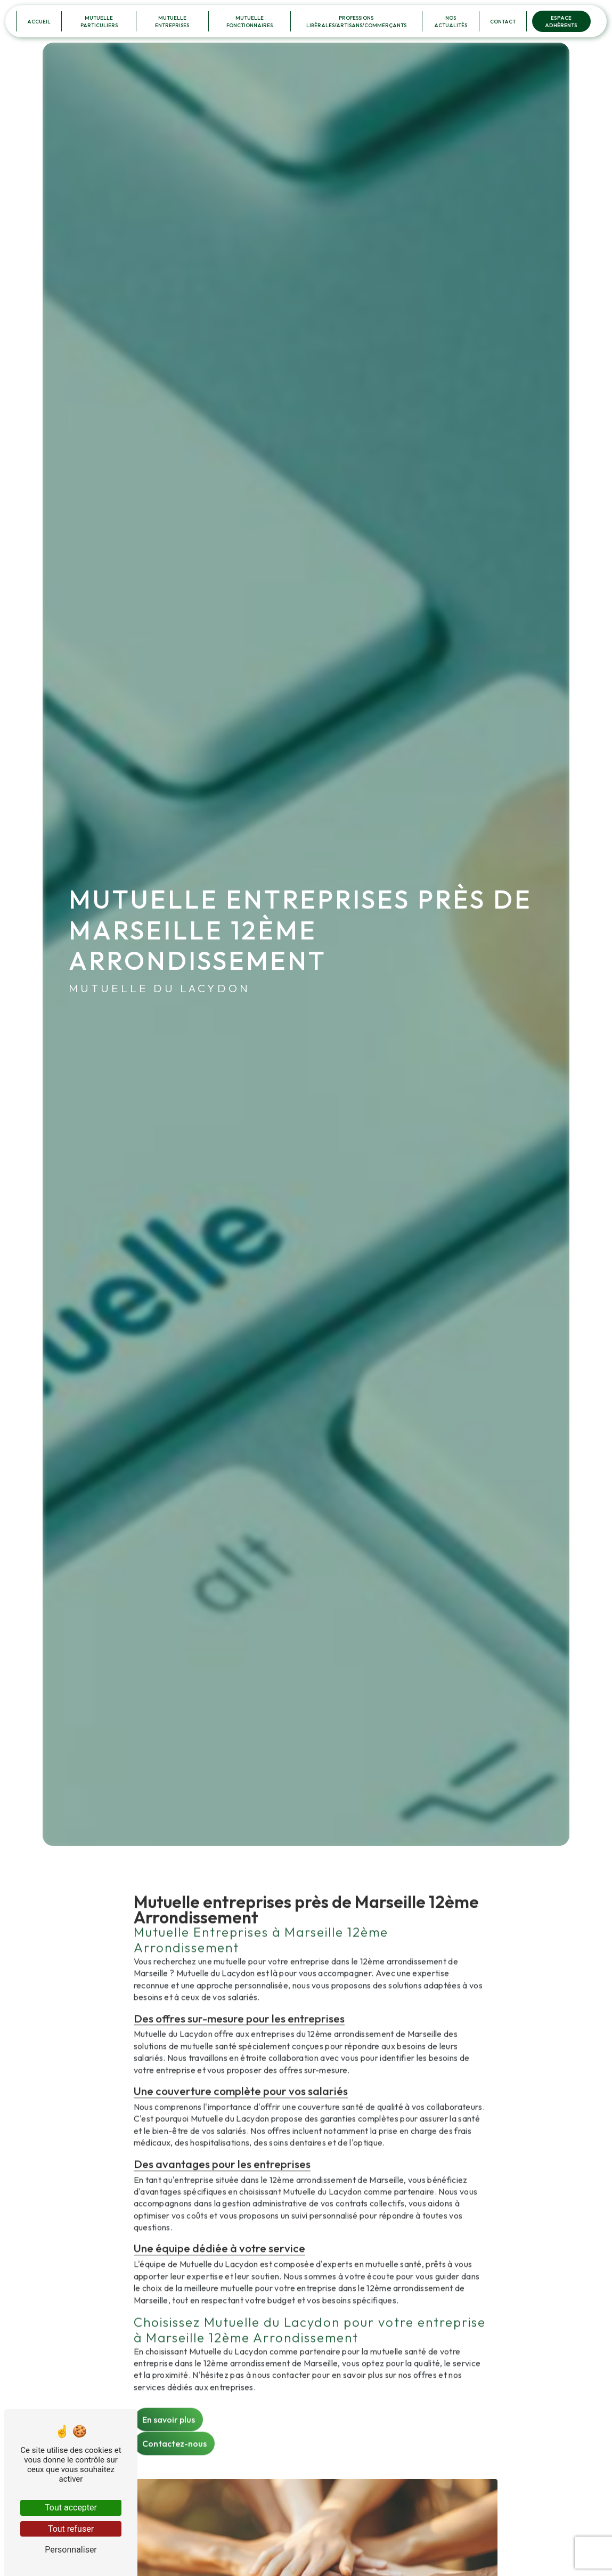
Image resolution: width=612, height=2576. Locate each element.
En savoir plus (168, 2373)
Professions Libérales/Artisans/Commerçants (356, 21)
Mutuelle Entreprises (172, 21)
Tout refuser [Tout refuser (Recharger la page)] (71, 2529)
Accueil (39, 21)
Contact (503, 21)
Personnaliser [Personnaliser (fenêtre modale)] (71, 2550)
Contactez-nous (174, 2397)
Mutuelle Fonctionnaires (249, 21)
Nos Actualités (450, 21)
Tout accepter (71, 2507)
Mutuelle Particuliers (99, 21)
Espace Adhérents (561, 21)
